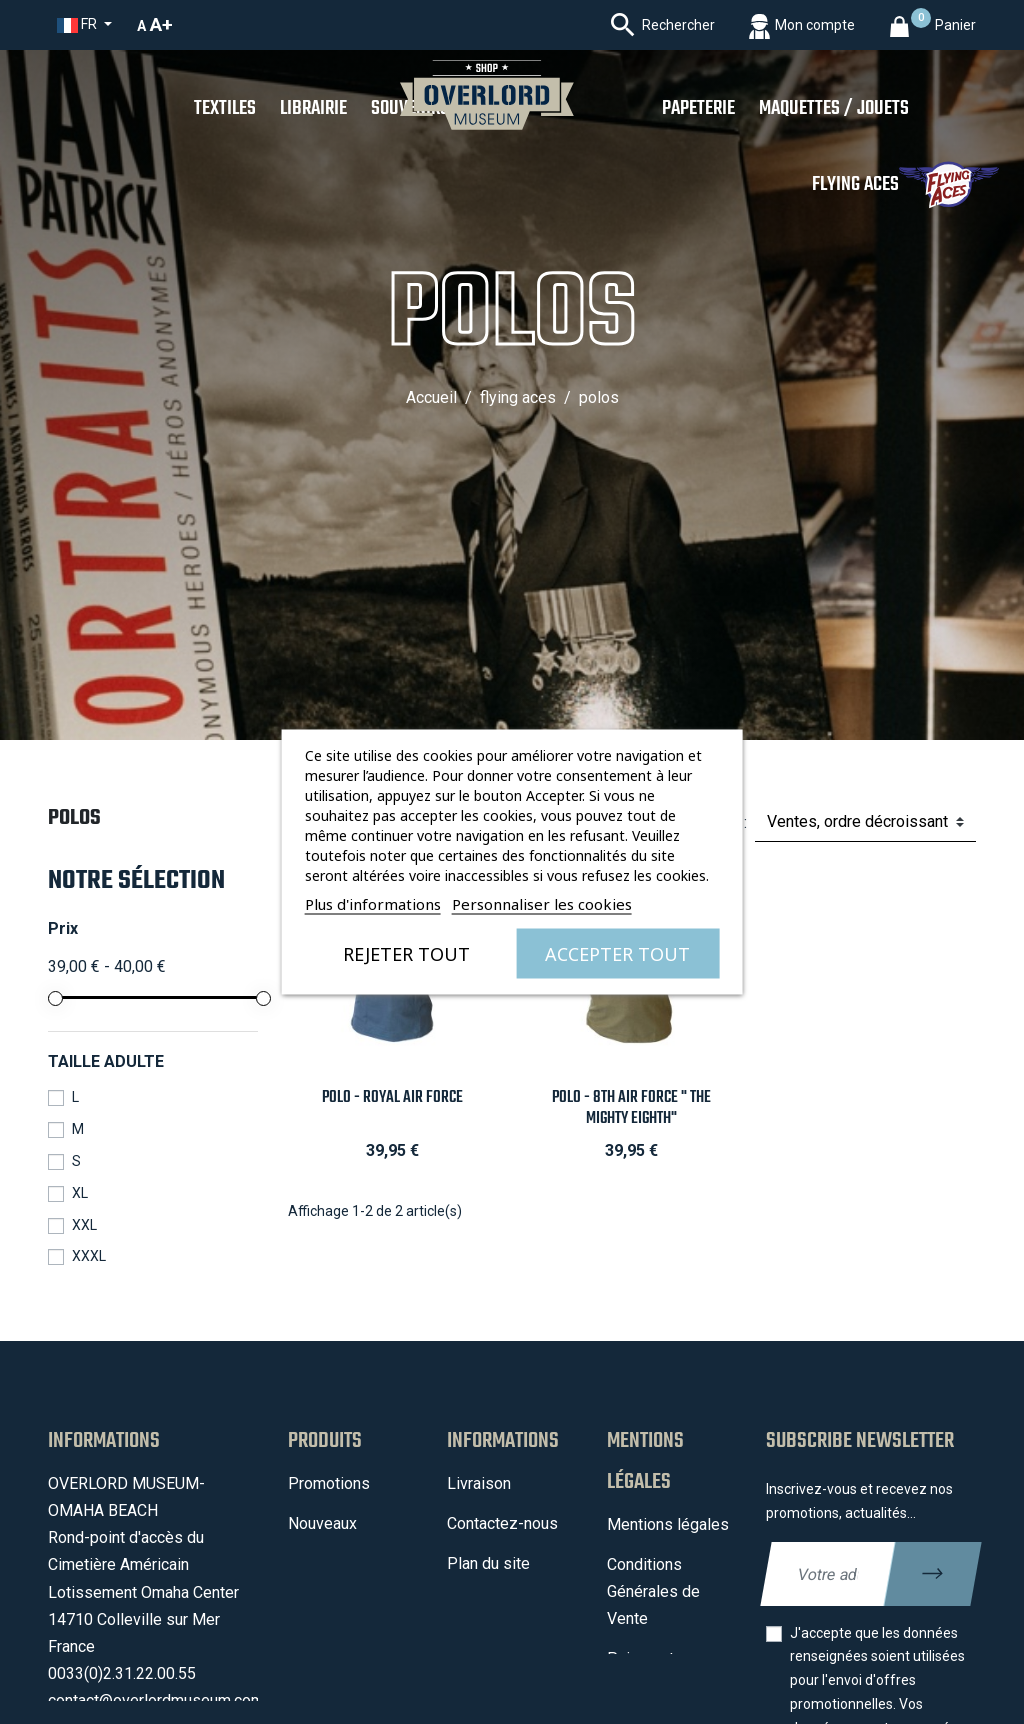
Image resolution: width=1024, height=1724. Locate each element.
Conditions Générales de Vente (653, 1591)
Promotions (329, 1483)
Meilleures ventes (351, 1590)
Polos (74, 818)
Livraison (479, 1483)
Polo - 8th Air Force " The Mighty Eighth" (631, 1108)
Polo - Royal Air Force (392, 1097)
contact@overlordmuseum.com (156, 1700)
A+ (161, 24)
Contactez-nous (502, 1523)
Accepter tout (617, 954)
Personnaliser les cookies (542, 904)
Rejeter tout (406, 954)
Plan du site (488, 1563)
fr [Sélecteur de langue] (78, 24)
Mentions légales (668, 1524)
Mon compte (491, 1603)
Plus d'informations (373, 904)
